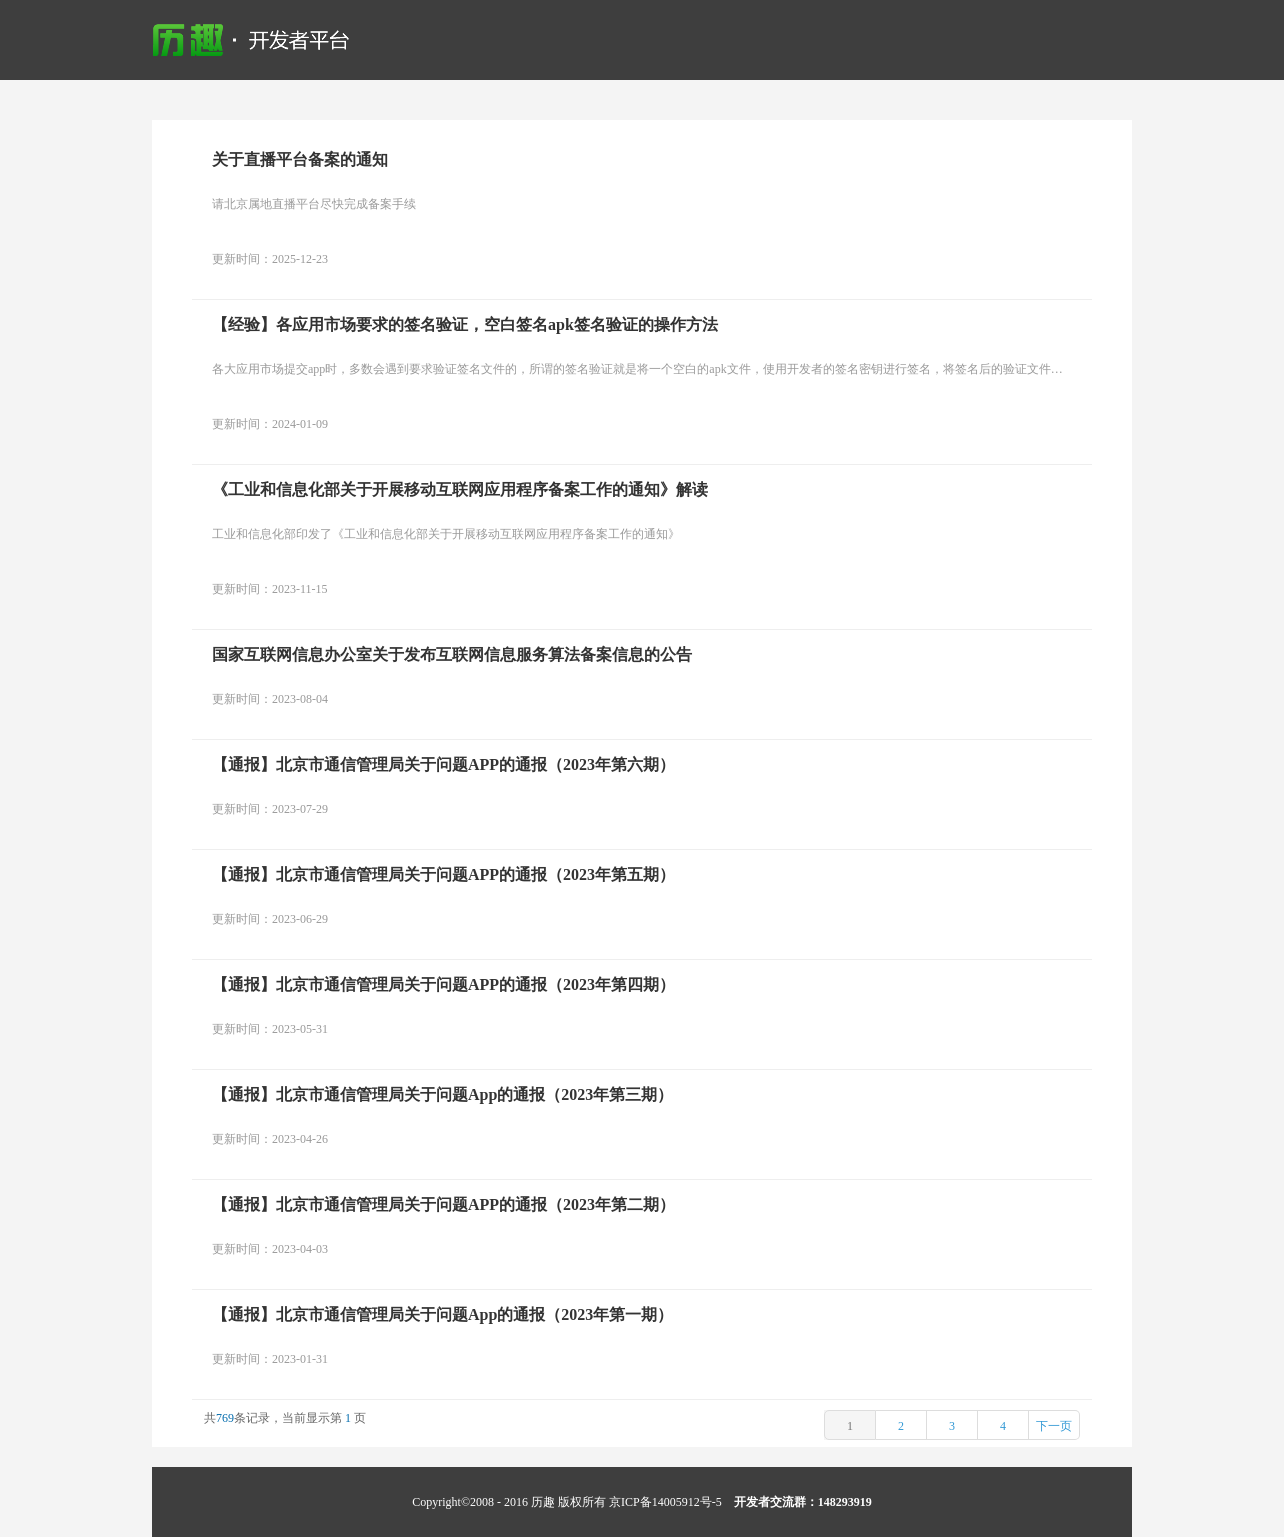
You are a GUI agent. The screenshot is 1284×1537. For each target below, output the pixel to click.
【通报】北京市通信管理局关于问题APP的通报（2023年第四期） (443, 984)
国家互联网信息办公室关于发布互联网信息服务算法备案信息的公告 (452, 654)
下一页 (1054, 1426)
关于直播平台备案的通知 (300, 159)
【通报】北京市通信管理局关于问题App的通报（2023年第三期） (442, 1094)
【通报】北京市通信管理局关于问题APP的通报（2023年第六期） (443, 764)
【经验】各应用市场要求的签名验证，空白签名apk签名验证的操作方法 (465, 324)
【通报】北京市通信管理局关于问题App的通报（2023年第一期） (442, 1314)
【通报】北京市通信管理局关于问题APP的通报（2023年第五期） (443, 874)
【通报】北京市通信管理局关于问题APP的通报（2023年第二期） (443, 1204)
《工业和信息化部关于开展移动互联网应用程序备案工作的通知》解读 (460, 489)
